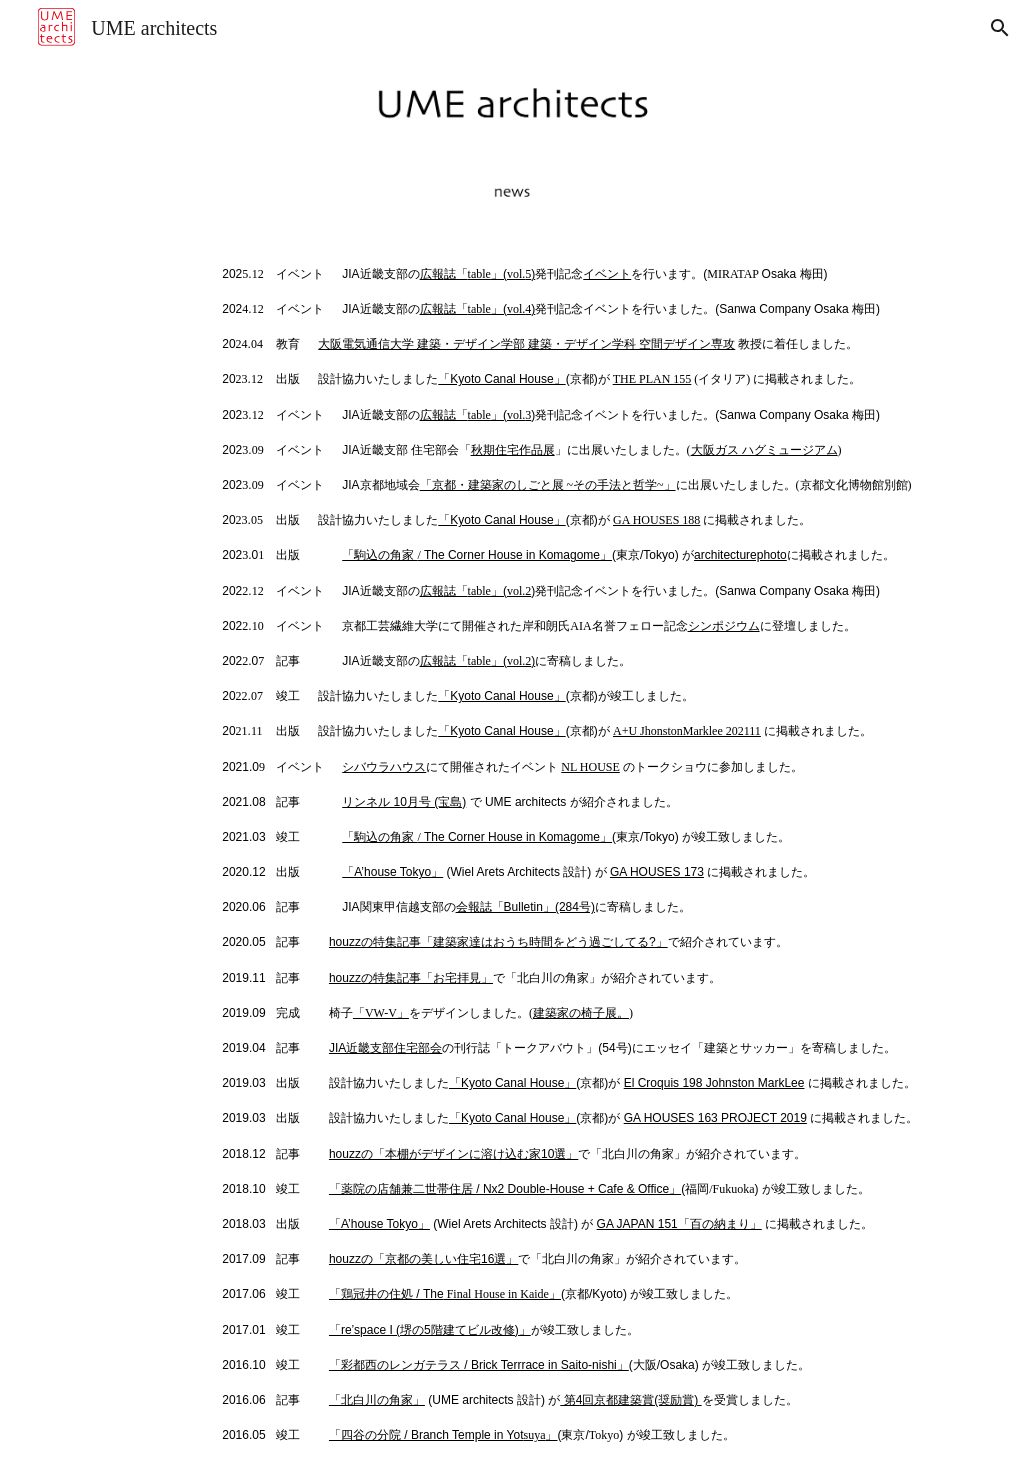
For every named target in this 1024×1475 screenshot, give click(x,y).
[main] (589, 853)
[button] (1000, 28)
